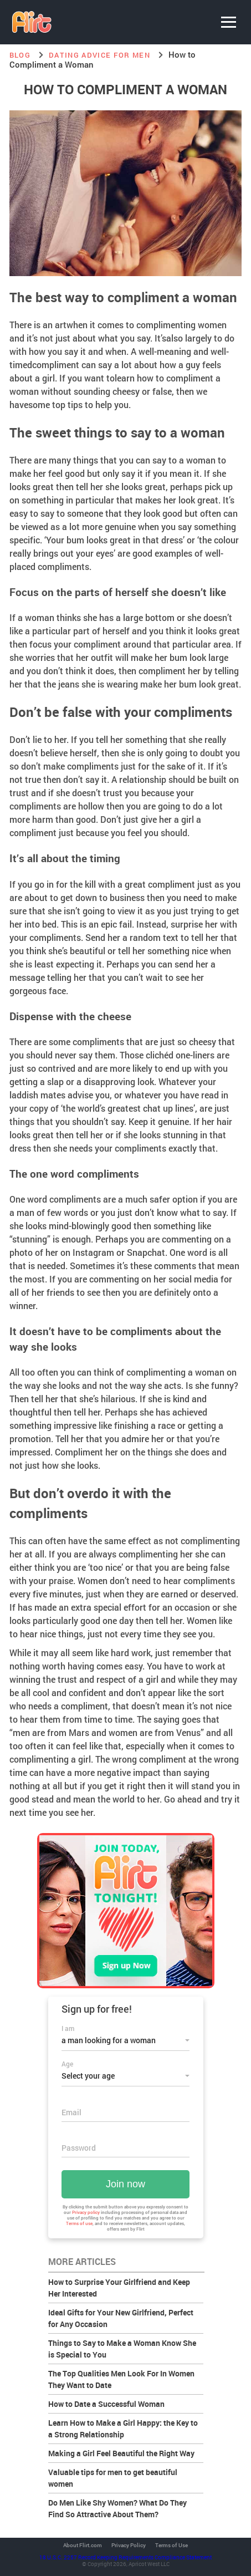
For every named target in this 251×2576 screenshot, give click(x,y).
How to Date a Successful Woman (106, 2404)
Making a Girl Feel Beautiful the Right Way (121, 2453)
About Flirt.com (82, 2545)
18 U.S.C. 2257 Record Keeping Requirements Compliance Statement (125, 2557)
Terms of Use (171, 2545)
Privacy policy (86, 2212)
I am (68, 2028)
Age (67, 2063)
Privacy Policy (128, 2545)
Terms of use (79, 2223)
